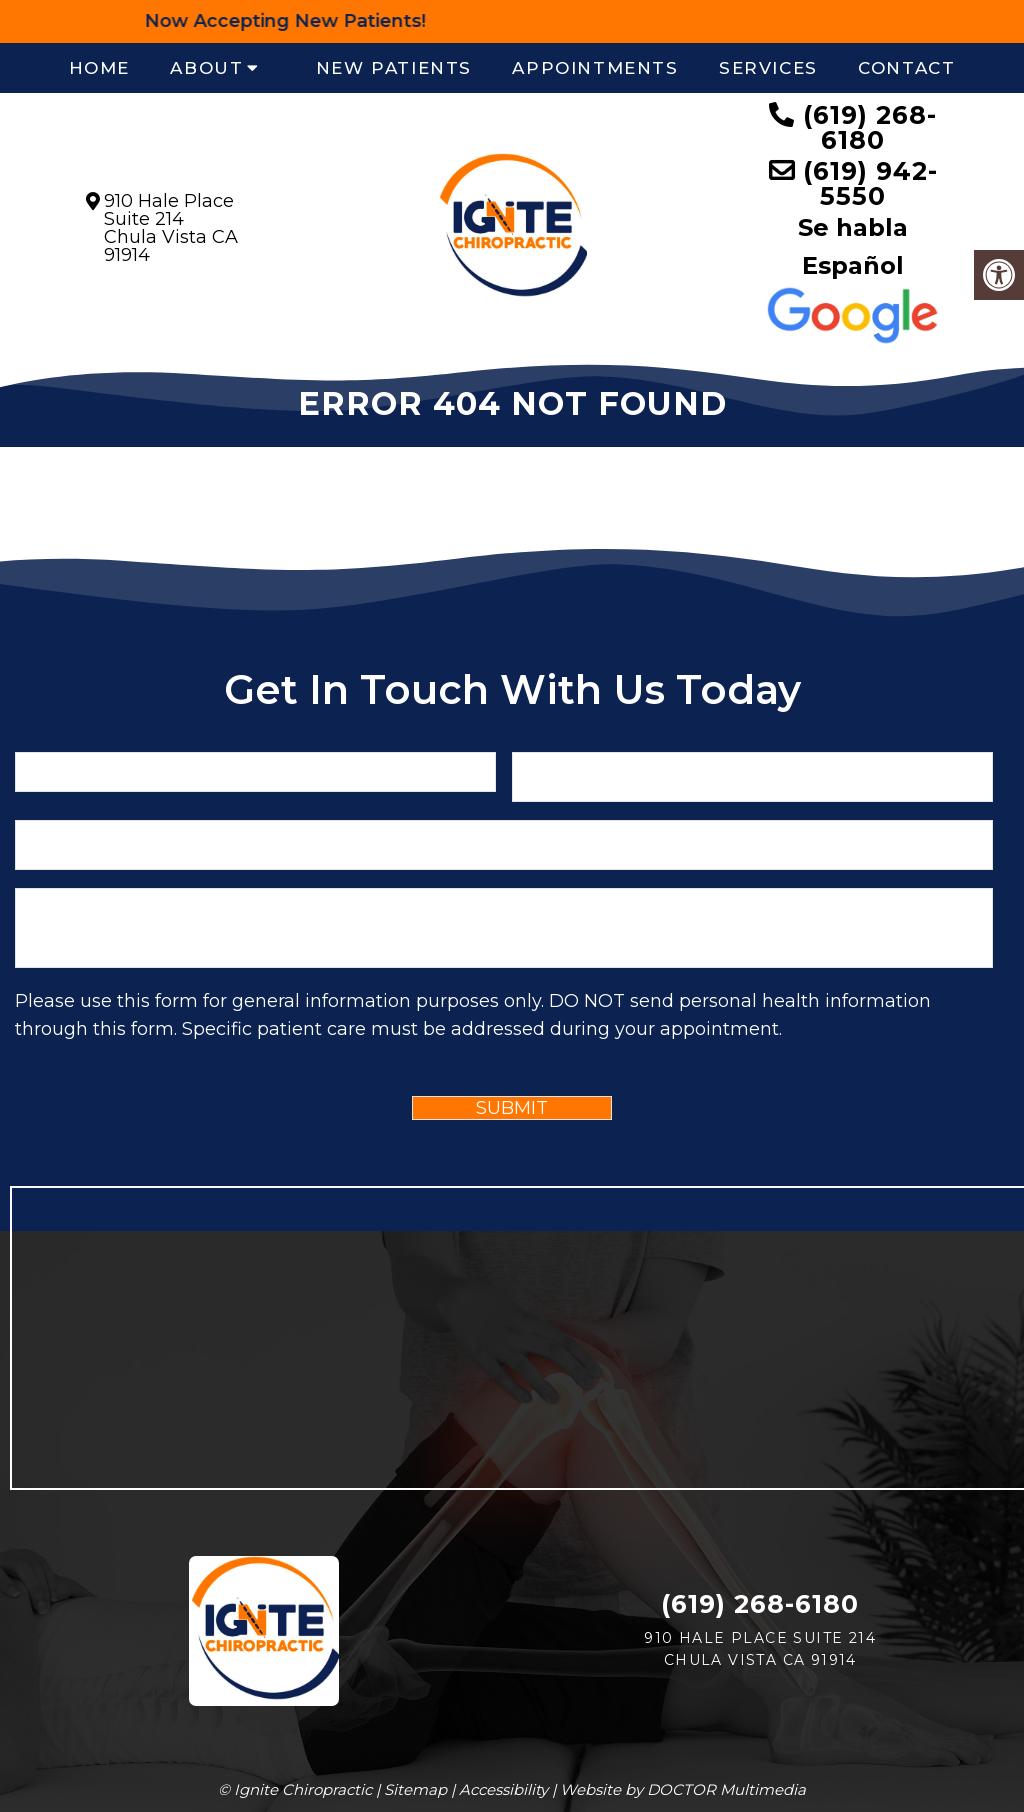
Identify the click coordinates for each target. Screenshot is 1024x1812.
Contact (906, 68)
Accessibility (503, 1789)
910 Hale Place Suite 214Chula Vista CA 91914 (171, 228)
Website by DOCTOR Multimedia (683, 1789)
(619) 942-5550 (870, 183)
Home (99, 68)
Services (768, 68)
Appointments (595, 68)
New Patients (394, 68)
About (206, 68)
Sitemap (415, 1789)
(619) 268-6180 (870, 127)
